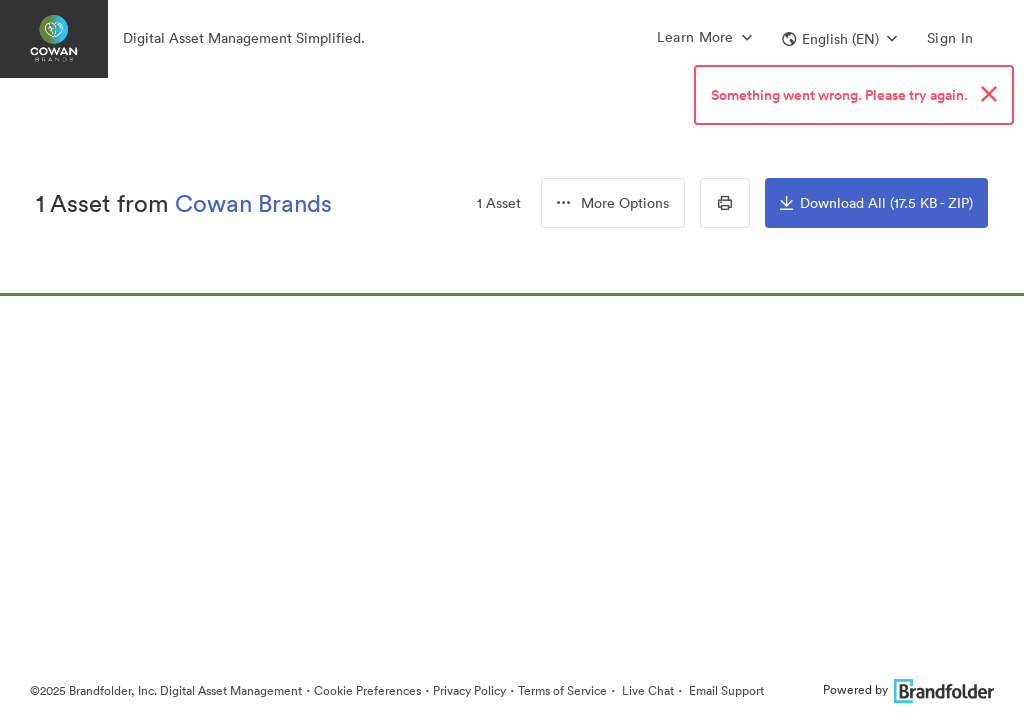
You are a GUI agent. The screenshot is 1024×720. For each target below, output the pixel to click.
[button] (839, 39)
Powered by (908, 689)
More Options (613, 203)
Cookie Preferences (367, 690)
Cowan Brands (253, 203)
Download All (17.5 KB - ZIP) (876, 203)
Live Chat (646, 690)
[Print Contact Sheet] (725, 203)
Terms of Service (562, 690)
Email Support (725, 690)
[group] (613, 203)
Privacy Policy (469, 690)
